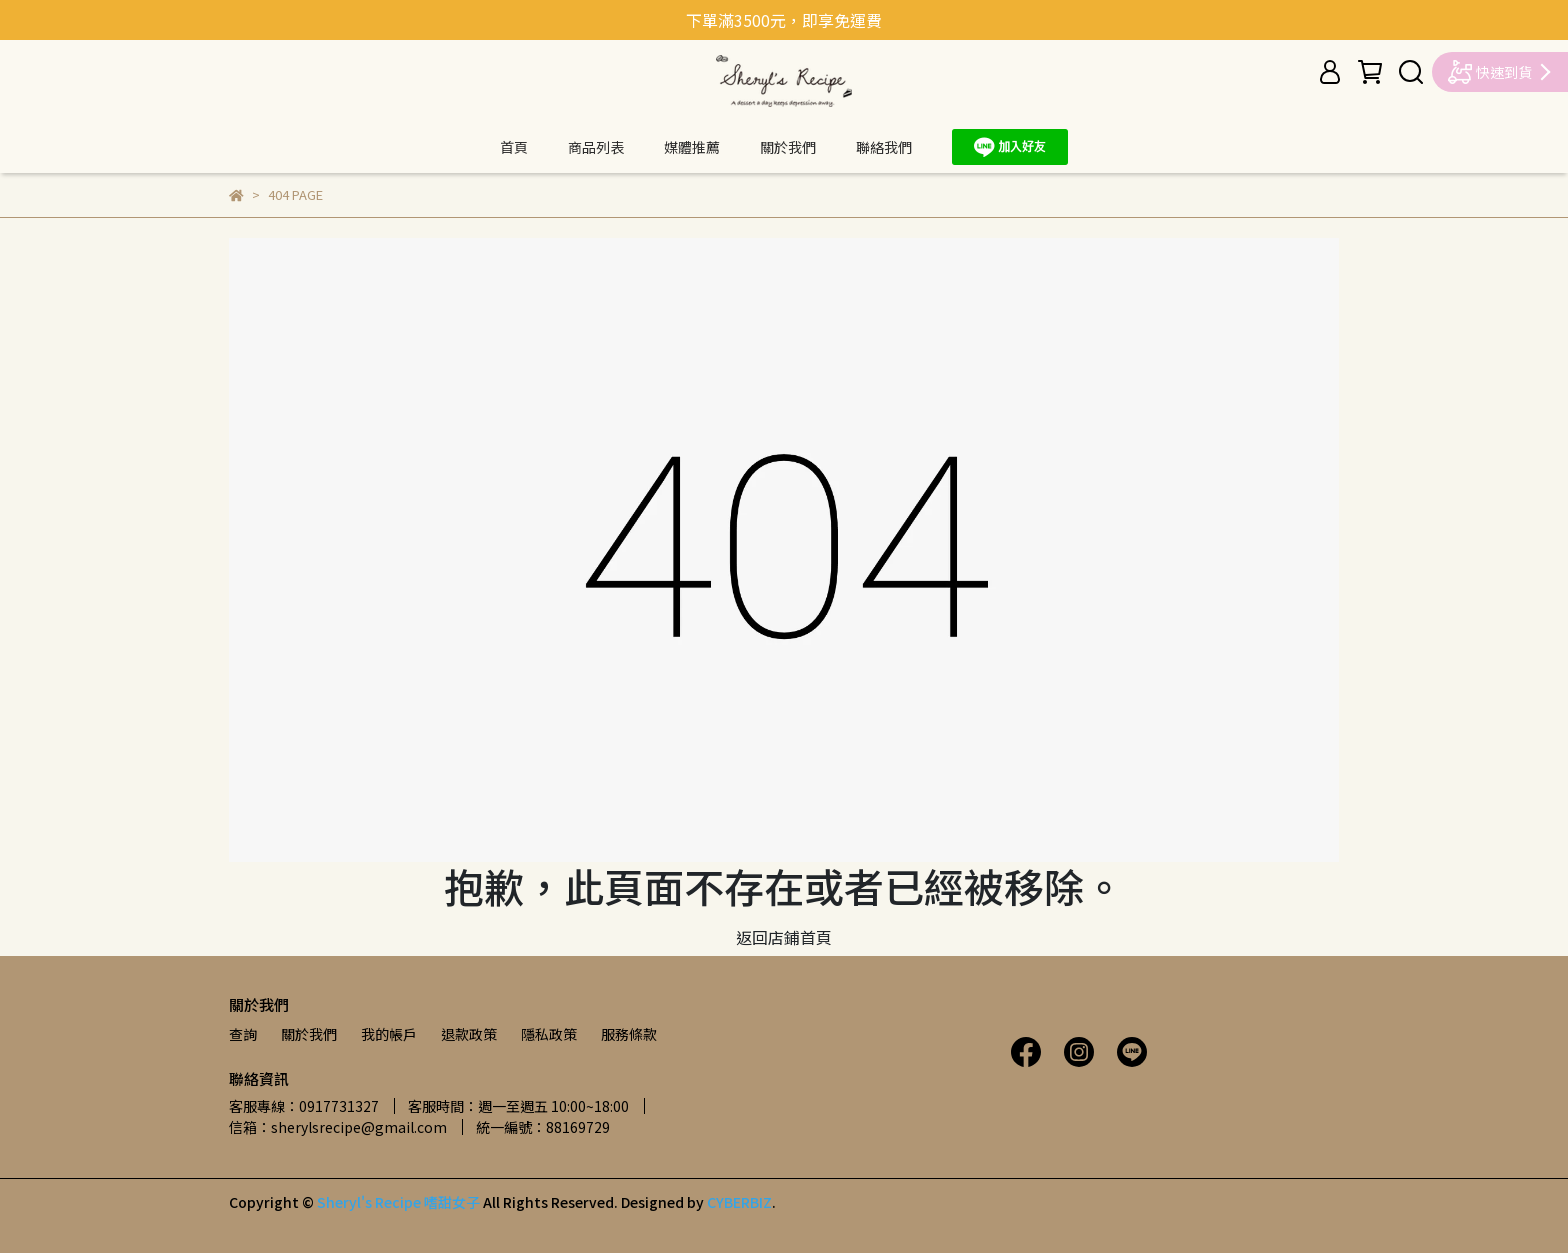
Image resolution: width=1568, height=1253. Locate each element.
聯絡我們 (884, 147)
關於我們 (788, 147)
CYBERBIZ (739, 1202)
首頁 (514, 147)
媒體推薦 (692, 147)
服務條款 (629, 1034)
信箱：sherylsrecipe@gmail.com (338, 1127)
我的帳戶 (389, 1034)
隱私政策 (549, 1034)
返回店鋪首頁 (784, 937)
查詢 (243, 1034)
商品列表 (596, 147)
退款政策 (469, 1034)
